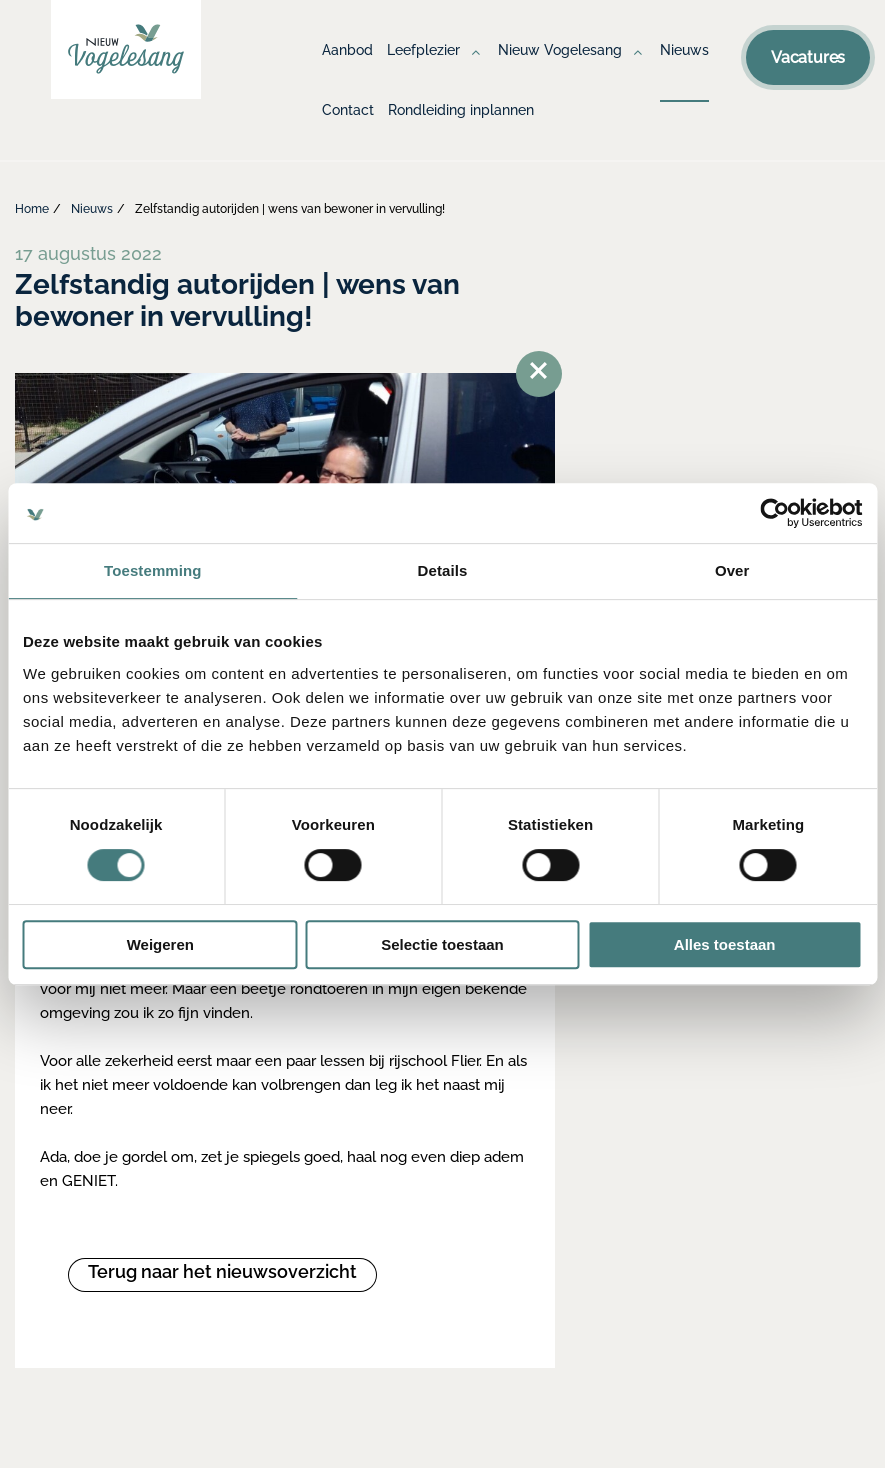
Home (32, 209)
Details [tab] (443, 570)
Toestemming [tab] (153, 570)
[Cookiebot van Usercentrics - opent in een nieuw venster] (774, 513)
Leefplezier (423, 50)
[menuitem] (347, 70)
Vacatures (808, 57)
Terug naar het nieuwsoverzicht (222, 1271)
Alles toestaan (725, 944)
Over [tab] (732, 570)
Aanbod (347, 50)
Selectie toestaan (442, 944)
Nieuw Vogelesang (560, 50)
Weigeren (160, 944)
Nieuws (684, 50)
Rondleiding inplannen (461, 110)
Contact (348, 110)
